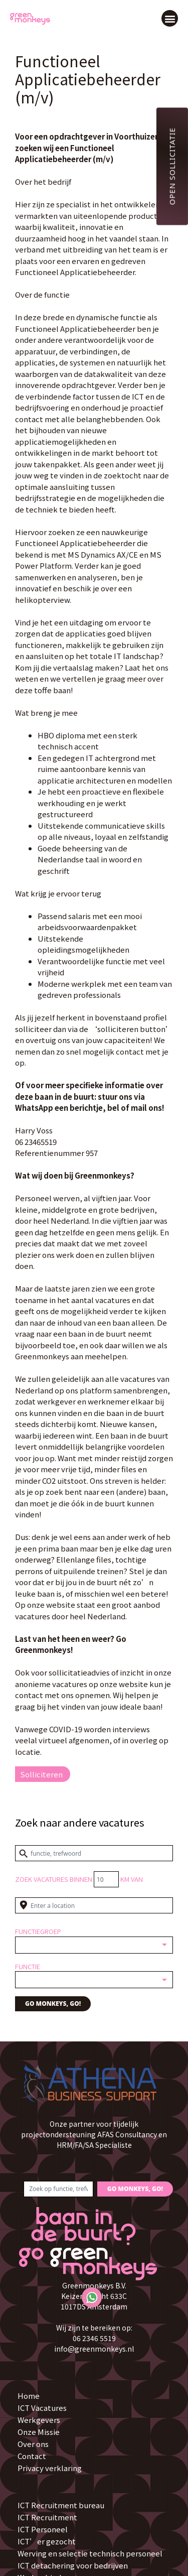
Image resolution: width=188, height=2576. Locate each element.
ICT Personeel (43, 2529)
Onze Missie (39, 2431)
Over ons (33, 2443)
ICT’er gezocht (47, 2541)
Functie (27, 1966)
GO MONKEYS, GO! (53, 2003)
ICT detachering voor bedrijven (73, 2565)
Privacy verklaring (50, 2468)
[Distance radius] (106, 1879)
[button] (169, 18)
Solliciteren (41, 1774)
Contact (32, 2456)
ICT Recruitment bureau (61, 2505)
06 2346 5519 (94, 2338)
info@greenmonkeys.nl (94, 2349)
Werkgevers (39, 2419)
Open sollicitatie (172, 166)
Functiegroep (38, 1931)
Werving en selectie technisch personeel (90, 2553)
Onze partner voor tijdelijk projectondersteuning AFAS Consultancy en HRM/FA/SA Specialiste (94, 2134)
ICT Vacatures (42, 2407)
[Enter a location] (94, 1905)
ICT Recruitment (47, 2517)
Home (29, 2395)
